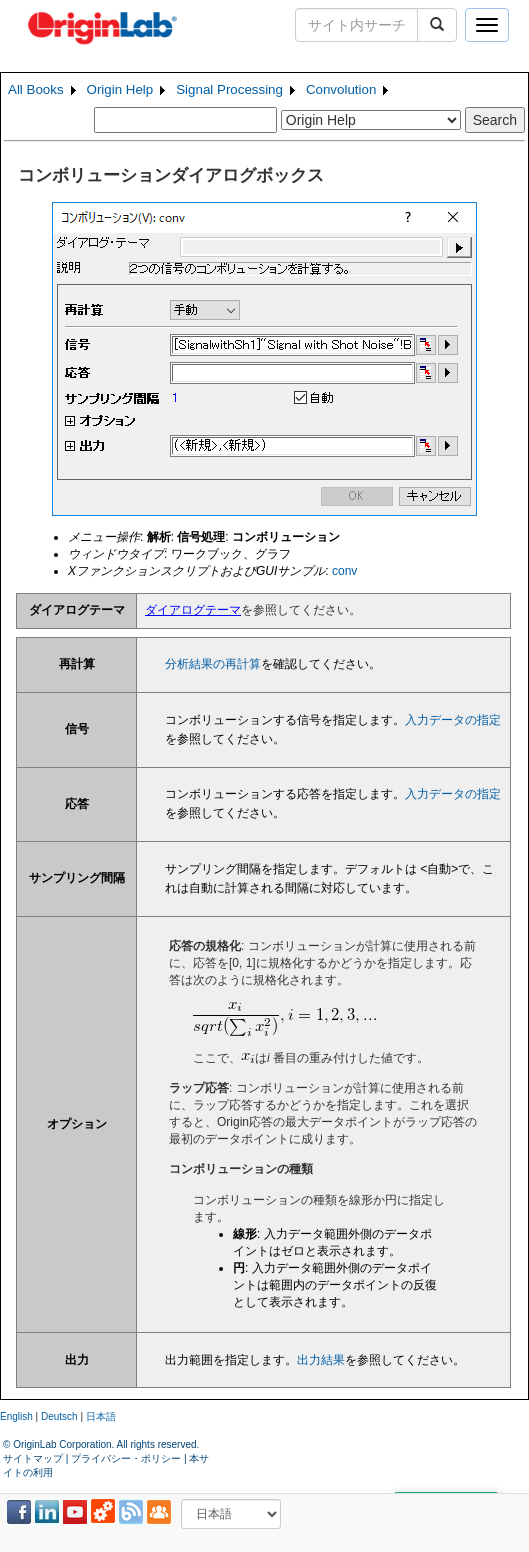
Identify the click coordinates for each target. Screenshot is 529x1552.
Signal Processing (229, 89)
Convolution (341, 89)
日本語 (101, 1416)
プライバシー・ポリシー (126, 1458)
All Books (36, 89)
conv (344, 571)
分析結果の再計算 (213, 664)
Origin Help (120, 89)
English (16, 1416)
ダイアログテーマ (193, 610)
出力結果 (321, 1360)
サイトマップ (33, 1458)
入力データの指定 (453, 720)
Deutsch (59, 1416)
